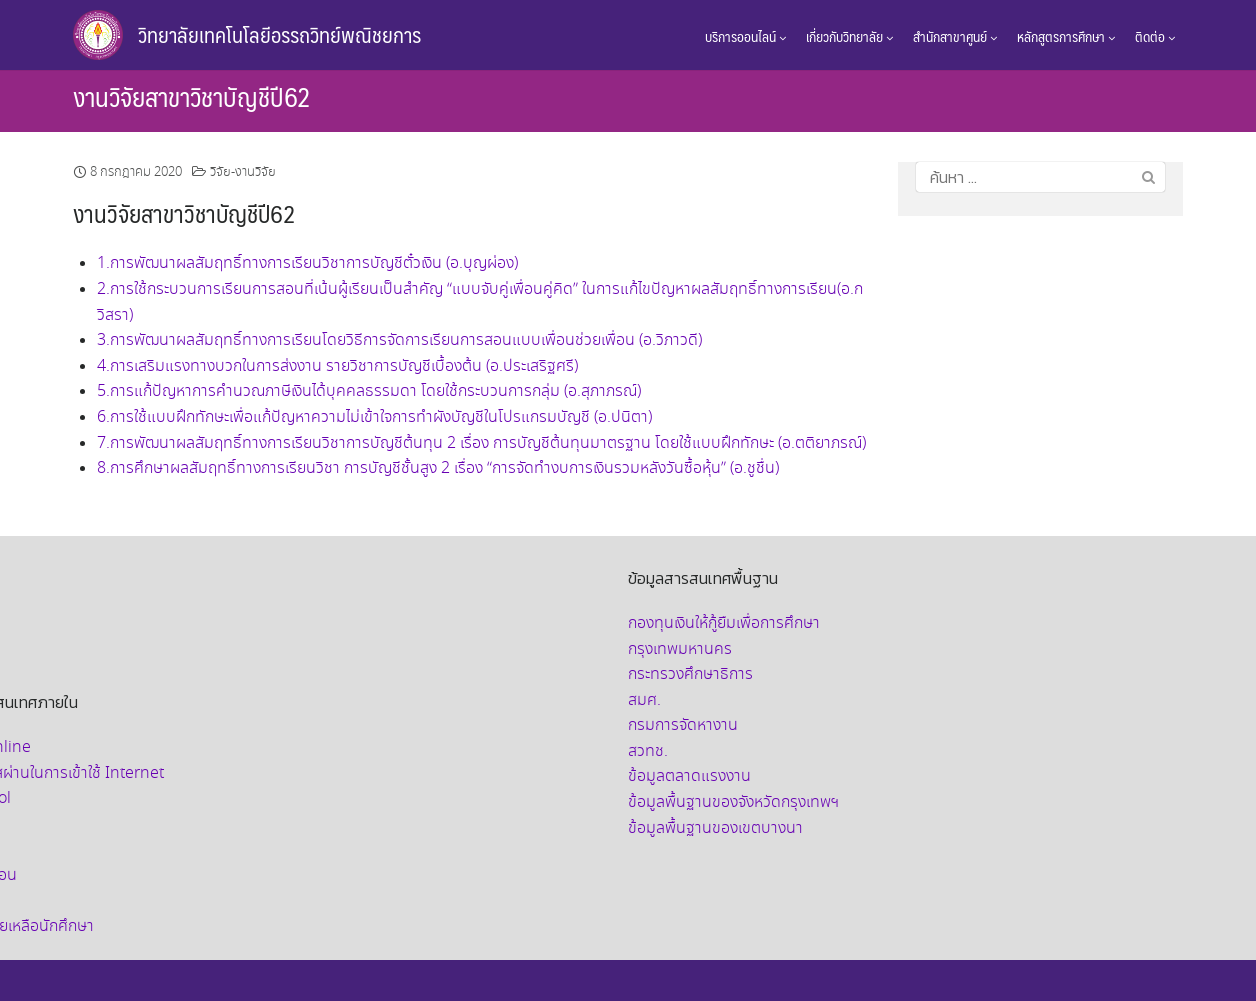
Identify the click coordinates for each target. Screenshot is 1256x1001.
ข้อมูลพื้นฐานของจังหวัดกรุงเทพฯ (733, 802)
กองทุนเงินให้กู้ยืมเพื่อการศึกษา (724, 623)
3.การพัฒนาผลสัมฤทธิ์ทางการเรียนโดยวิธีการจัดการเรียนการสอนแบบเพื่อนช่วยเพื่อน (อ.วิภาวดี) (399, 340)
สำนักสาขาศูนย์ (955, 36)
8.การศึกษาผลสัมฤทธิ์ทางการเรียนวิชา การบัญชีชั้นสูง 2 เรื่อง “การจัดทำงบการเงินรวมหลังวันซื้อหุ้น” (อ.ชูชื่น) (438, 468)
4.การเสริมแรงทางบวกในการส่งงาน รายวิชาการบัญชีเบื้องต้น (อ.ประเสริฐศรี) (337, 366)
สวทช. (648, 751)
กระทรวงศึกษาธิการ (690, 674)
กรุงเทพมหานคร (680, 649)
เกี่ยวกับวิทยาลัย (849, 36)
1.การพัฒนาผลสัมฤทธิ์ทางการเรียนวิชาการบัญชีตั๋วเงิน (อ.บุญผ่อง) (307, 263)
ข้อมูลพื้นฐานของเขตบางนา (715, 828)
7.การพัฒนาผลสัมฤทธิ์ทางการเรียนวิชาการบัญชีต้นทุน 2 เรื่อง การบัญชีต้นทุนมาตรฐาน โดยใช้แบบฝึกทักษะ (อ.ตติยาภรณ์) (481, 443)
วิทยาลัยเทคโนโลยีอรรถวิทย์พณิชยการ (279, 34)
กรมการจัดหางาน (683, 725)
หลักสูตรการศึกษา (1066, 36)
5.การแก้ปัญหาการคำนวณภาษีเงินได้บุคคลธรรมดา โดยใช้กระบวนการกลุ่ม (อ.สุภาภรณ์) (369, 391)
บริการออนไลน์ (745, 36)
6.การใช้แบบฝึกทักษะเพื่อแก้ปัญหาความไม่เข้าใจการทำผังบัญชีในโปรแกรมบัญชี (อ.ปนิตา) (374, 417)
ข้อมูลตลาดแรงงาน (689, 776)
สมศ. (644, 700)
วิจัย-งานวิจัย (243, 172)
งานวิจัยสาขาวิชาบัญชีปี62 (192, 96)
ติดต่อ (1155, 36)
